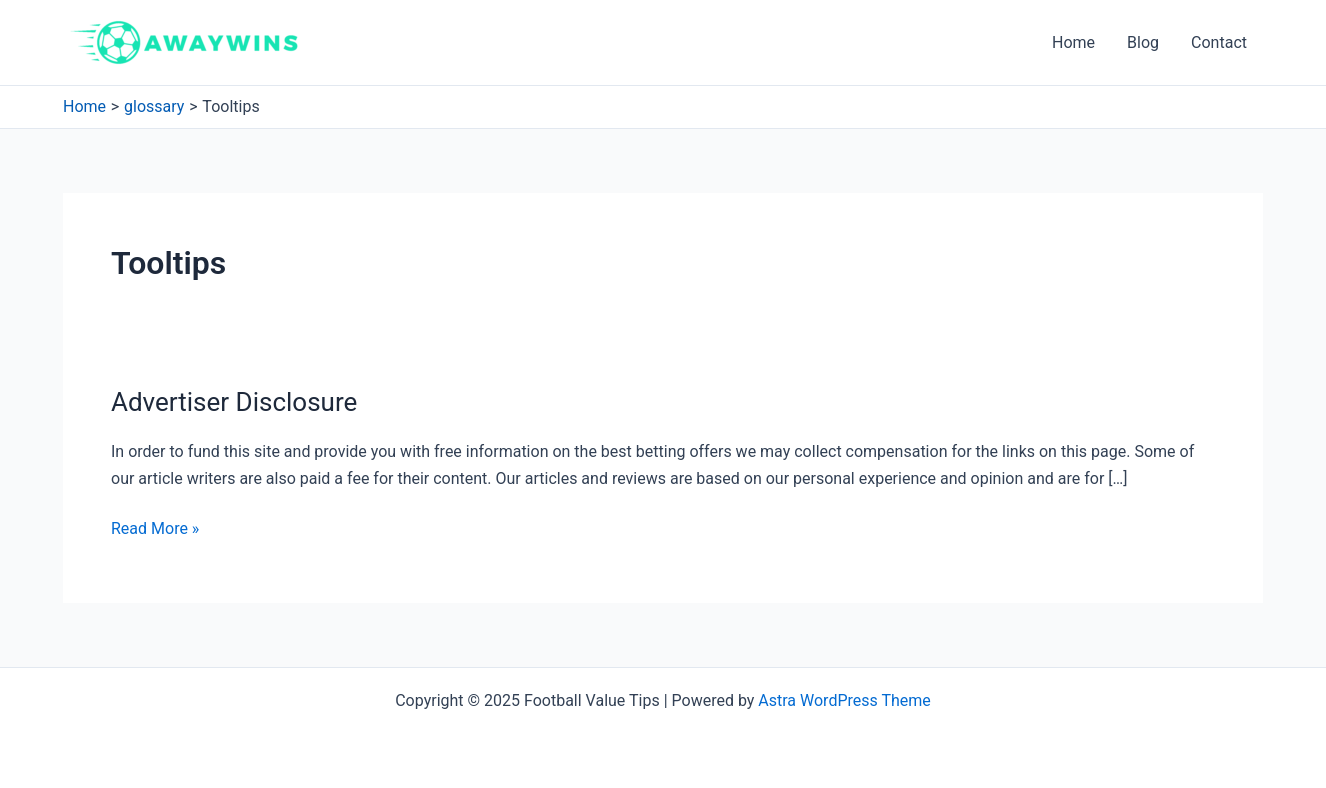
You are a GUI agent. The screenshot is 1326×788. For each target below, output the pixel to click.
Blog (1143, 42)
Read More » (155, 529)
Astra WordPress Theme (844, 700)
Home (1073, 42)
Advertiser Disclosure (234, 402)
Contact (1219, 42)
